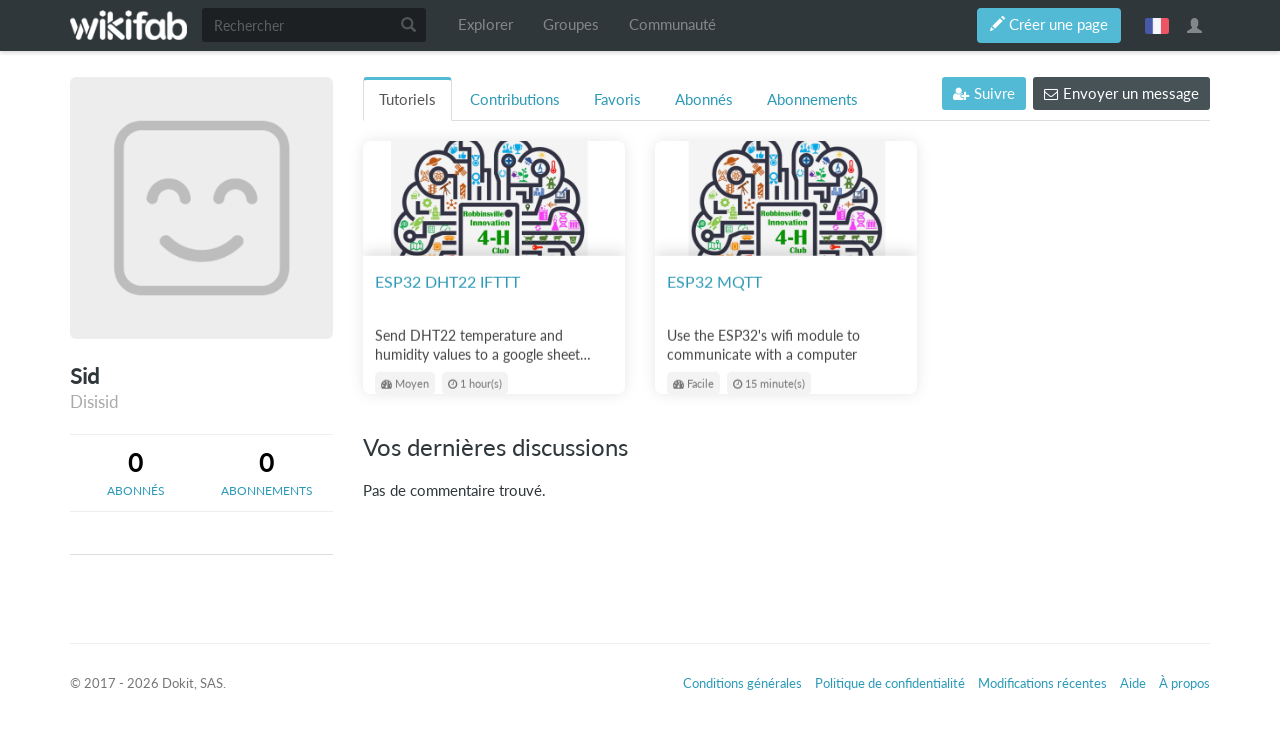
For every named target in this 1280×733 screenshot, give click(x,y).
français (1157, 25)
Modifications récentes (1042, 683)
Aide (1133, 683)
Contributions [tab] (515, 99)
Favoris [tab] (617, 99)
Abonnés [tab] (704, 99)
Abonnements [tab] (812, 99)
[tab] (135, 473)
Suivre (984, 93)
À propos (1184, 683)
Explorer (485, 24)
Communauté (672, 24)
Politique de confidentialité (890, 683)
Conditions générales (742, 683)
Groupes (571, 24)
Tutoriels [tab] (407, 99)
